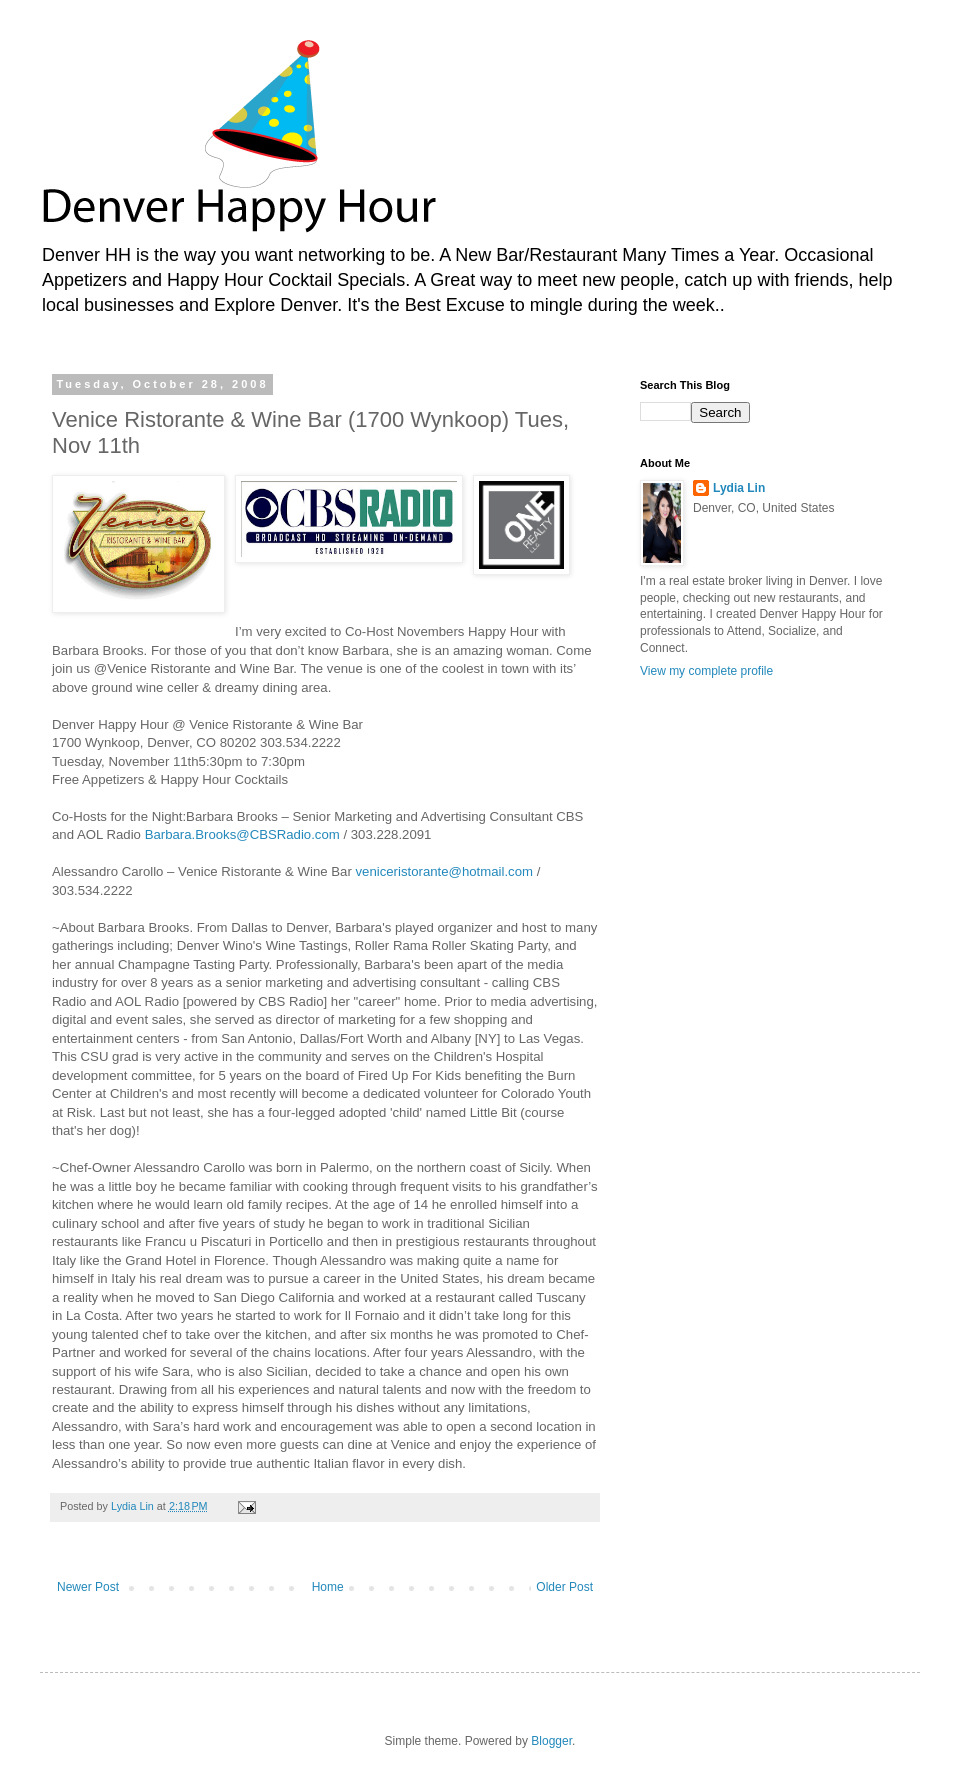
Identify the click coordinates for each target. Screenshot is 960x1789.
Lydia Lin (739, 488)
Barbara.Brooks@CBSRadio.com (242, 834)
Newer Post (88, 1587)
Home (328, 1587)
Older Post (564, 1587)
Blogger (551, 1741)
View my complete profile (706, 671)
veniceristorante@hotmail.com (444, 871)
